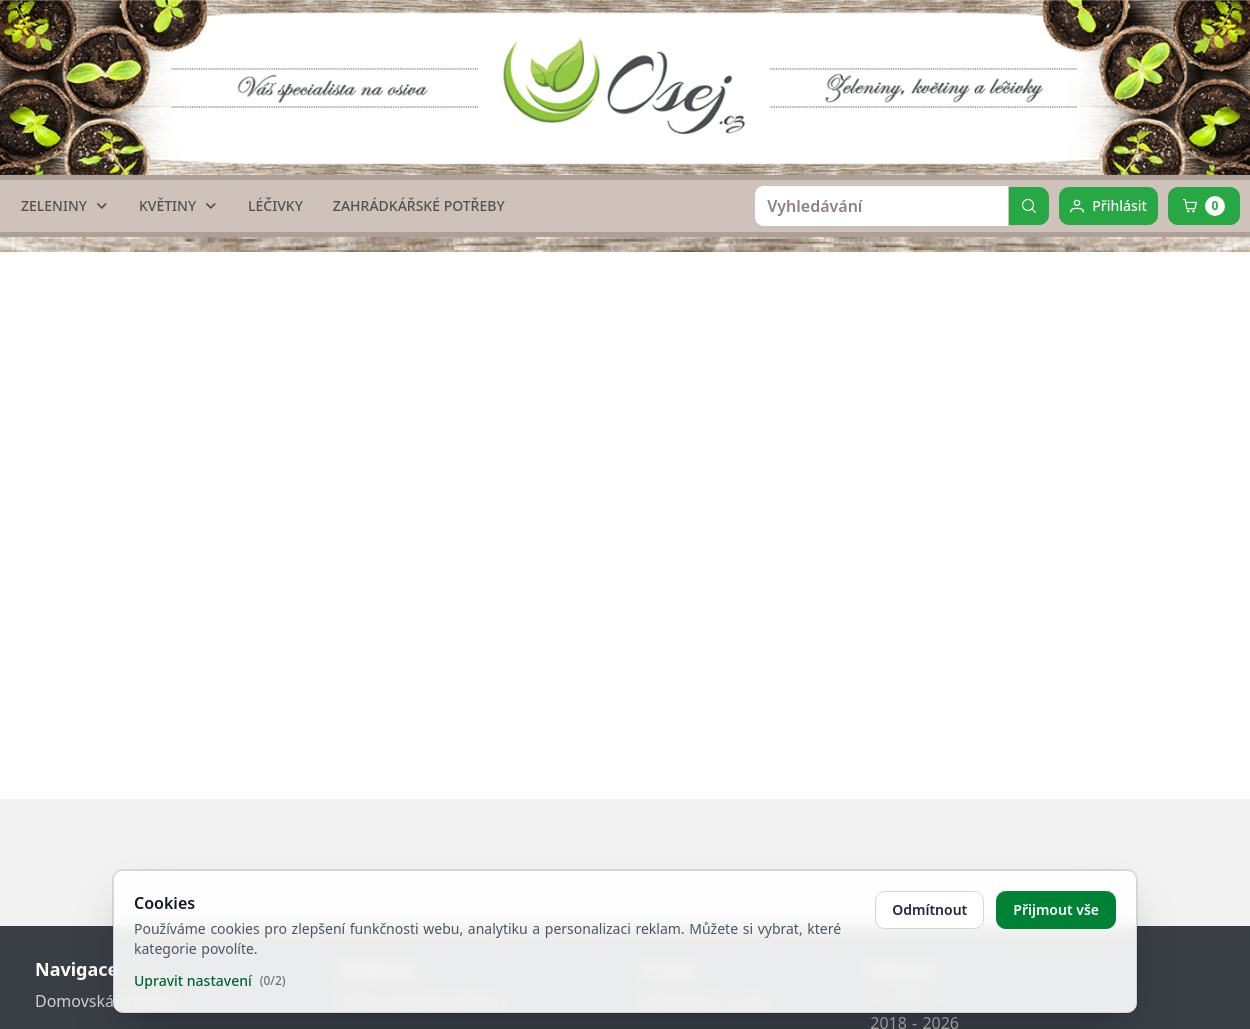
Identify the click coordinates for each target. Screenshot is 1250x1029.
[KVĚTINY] (178, 206)
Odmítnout (929, 909)
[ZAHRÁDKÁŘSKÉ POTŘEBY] (419, 206)
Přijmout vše (1056, 909)
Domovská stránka (105, 1001)
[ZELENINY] (65, 206)
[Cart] (1204, 206)
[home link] (632, 75)
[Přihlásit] (1108, 206)
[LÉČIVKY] (275, 206)
